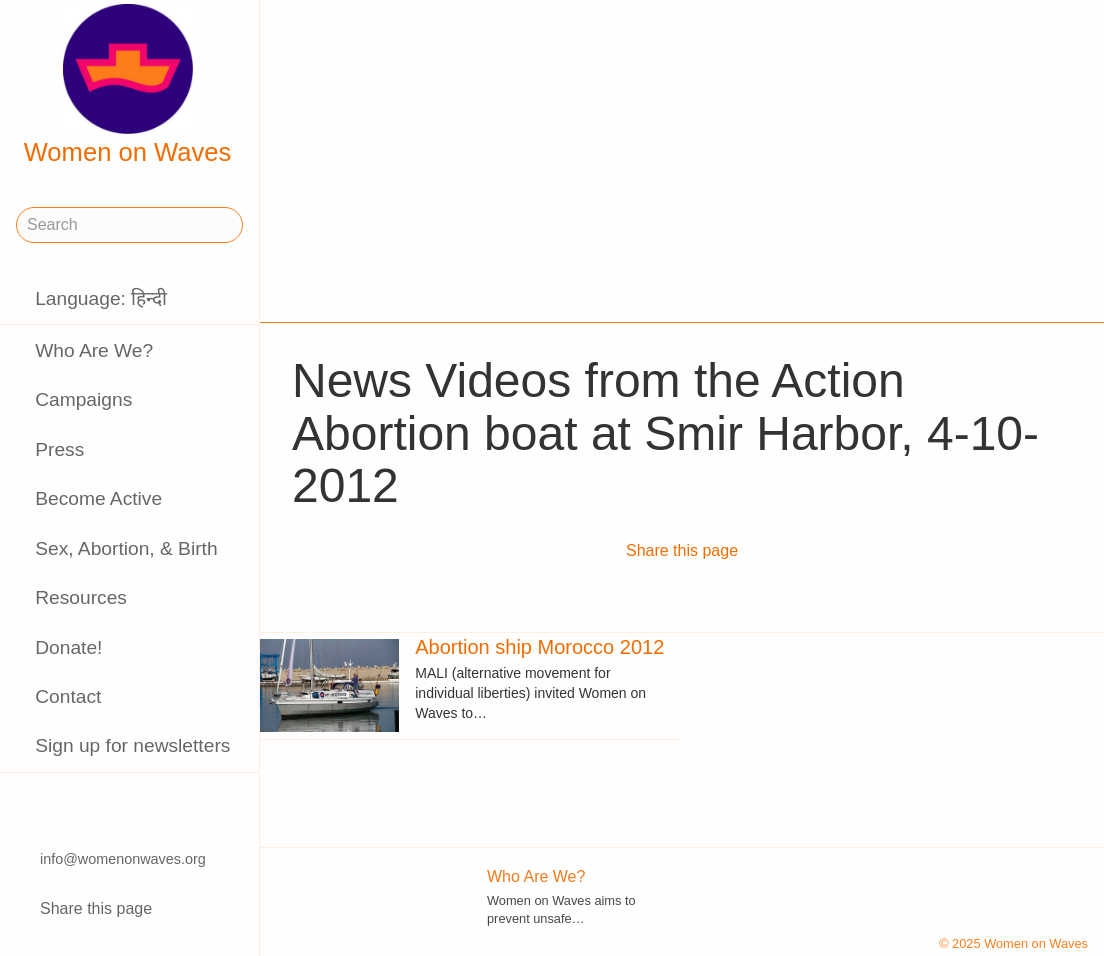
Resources (81, 597)
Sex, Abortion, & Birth (126, 548)
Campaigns (83, 399)
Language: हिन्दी (101, 298)
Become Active (98, 498)
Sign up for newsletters (132, 745)
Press (59, 449)
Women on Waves (128, 85)
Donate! (68, 647)
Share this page (96, 908)
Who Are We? (94, 350)
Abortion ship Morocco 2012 (539, 647)
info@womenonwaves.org (123, 859)
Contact (68, 696)
